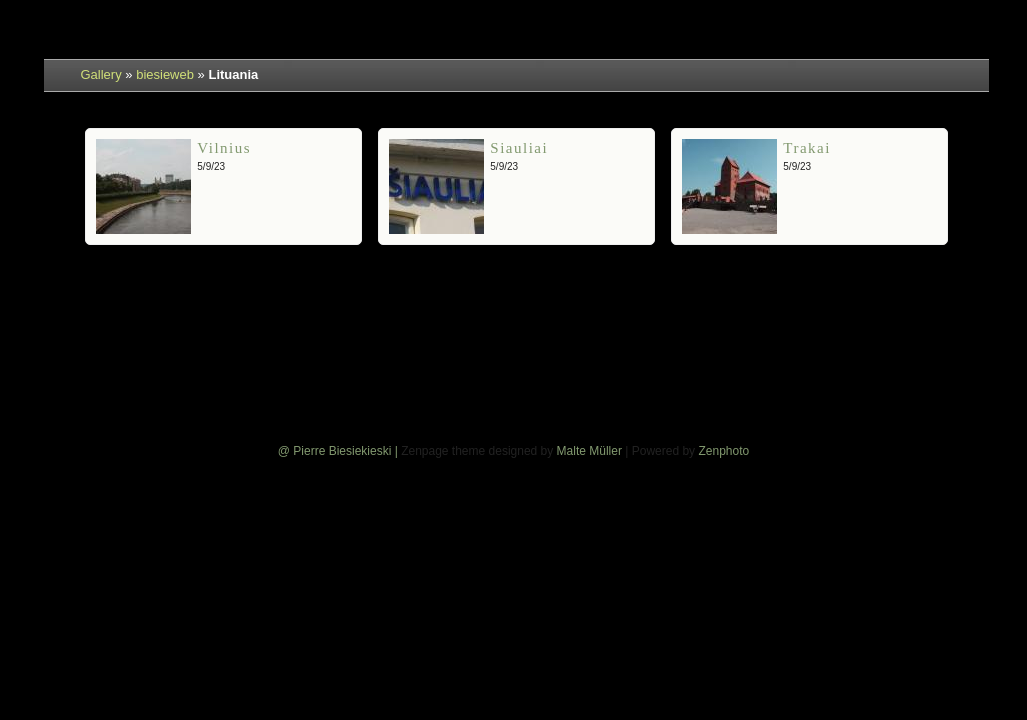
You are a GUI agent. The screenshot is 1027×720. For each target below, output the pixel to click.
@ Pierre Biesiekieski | (339, 451)
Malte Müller (589, 451)
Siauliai (519, 148)
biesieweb (165, 74)
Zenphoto (723, 451)
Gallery (101, 74)
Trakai (807, 148)
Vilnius (224, 148)
